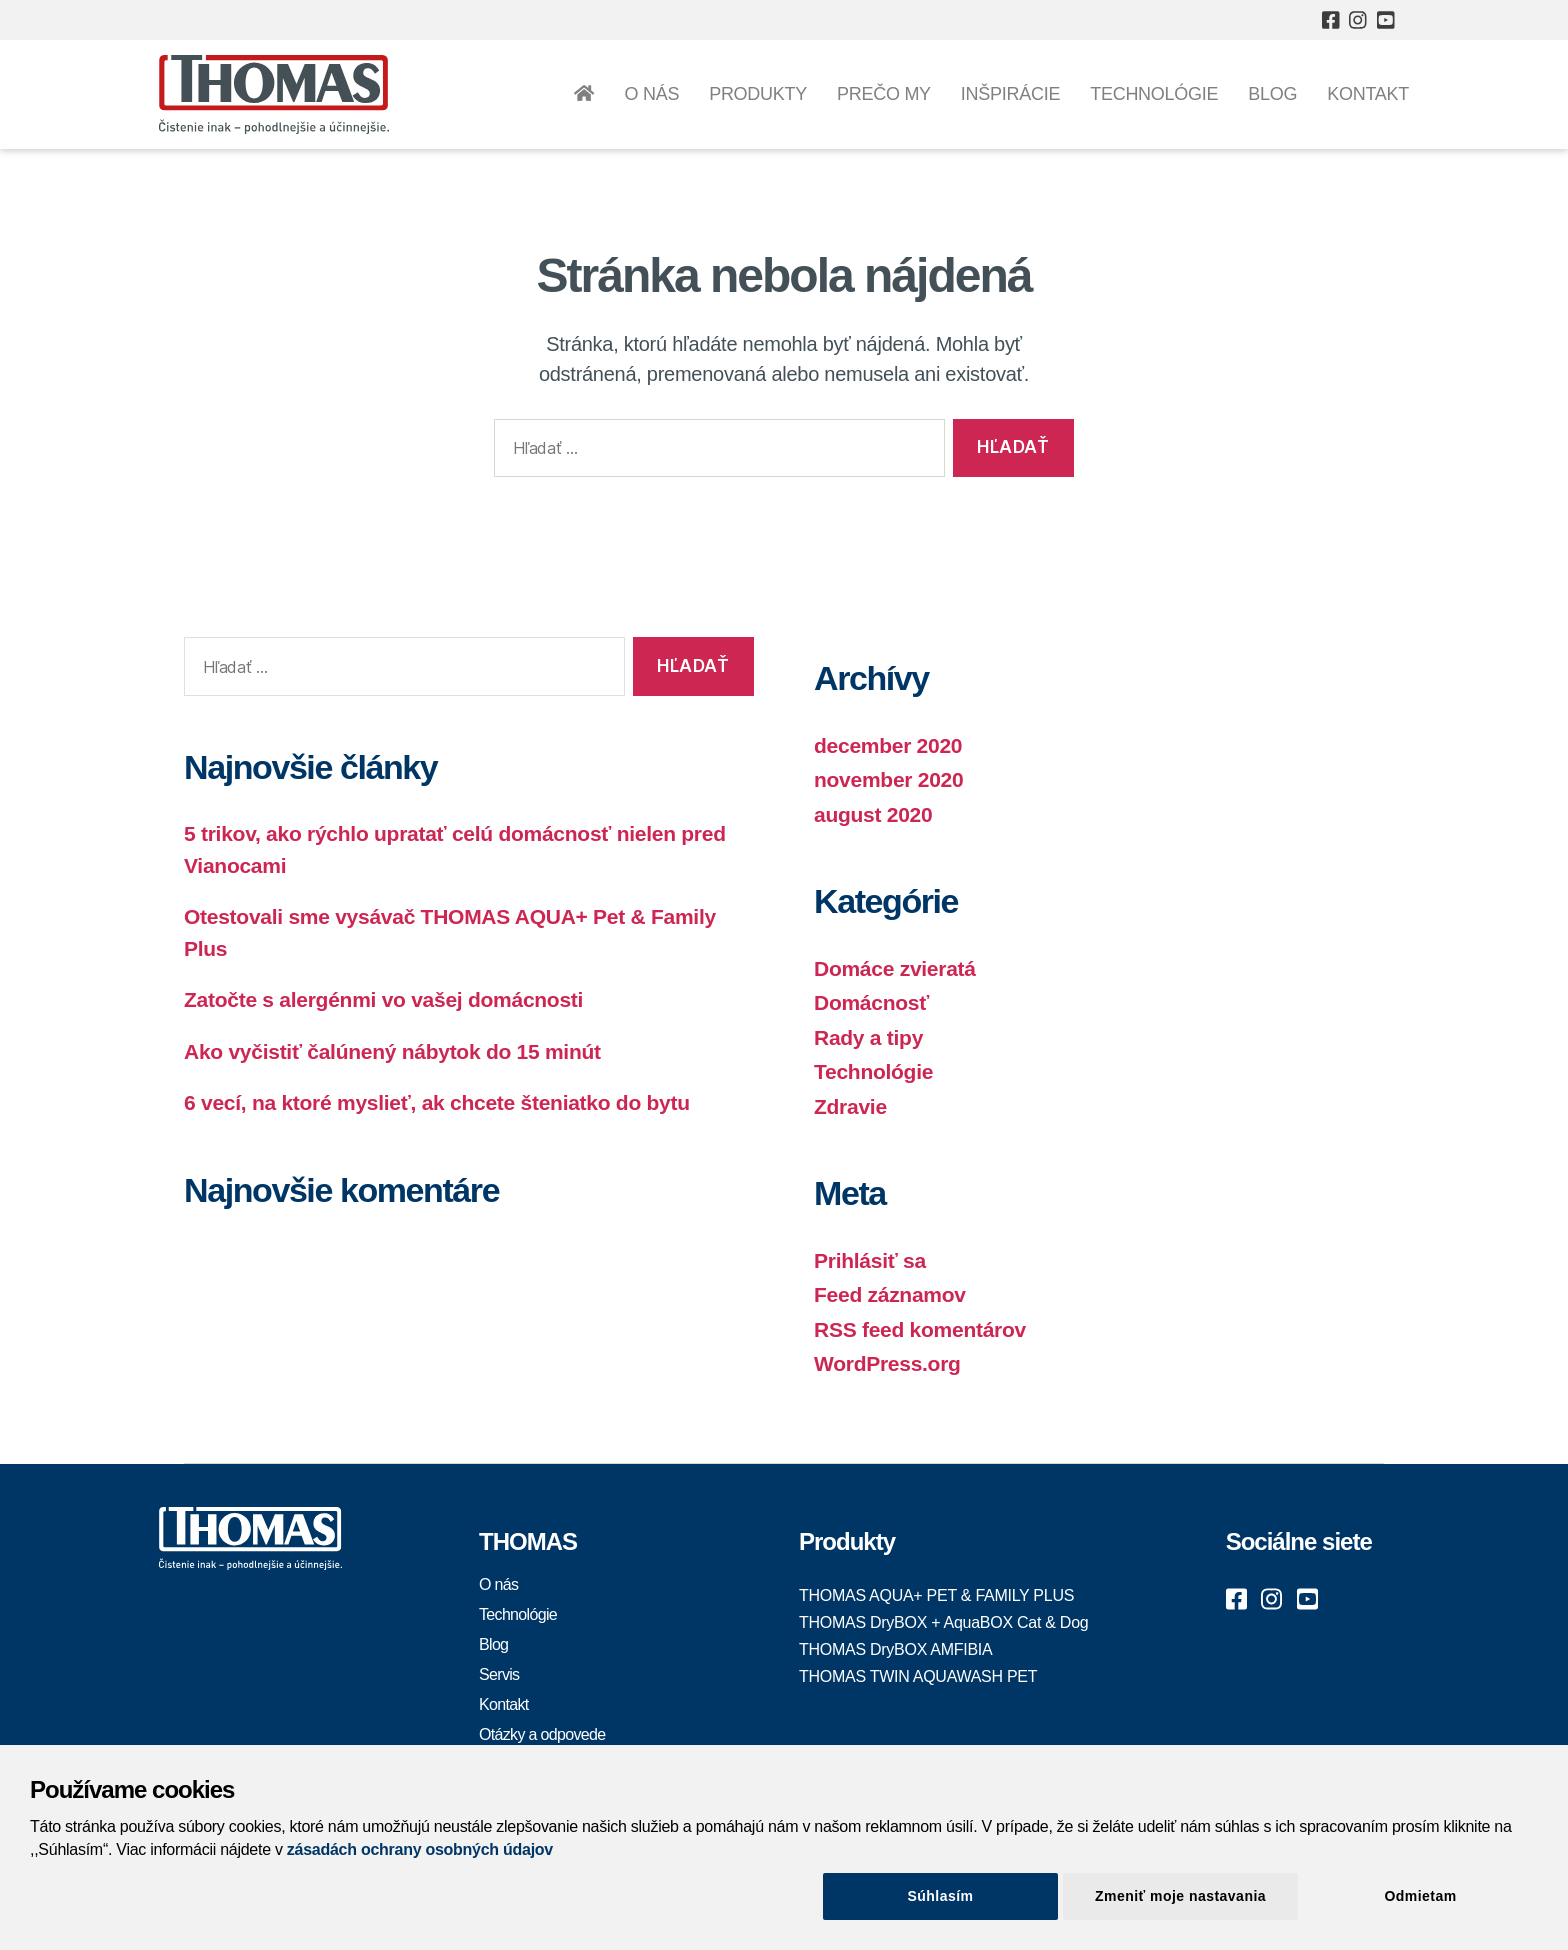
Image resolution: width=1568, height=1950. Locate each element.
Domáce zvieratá (895, 968)
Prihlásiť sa (870, 1260)
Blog (1272, 94)
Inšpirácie (1010, 94)
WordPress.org (887, 1363)
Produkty (758, 94)
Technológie (1154, 94)
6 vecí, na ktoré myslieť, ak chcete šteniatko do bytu (437, 1102)
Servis (499, 1674)
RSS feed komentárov (920, 1329)
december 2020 (888, 745)
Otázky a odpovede (542, 1734)
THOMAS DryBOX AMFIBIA (895, 1649)
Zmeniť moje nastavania (1180, 1896)
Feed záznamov (890, 1294)
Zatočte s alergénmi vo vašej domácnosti (383, 999)
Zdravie (850, 1106)
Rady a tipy (868, 1037)
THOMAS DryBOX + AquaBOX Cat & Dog (943, 1622)
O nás (651, 94)
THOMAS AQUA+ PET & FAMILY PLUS (936, 1595)
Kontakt (1368, 94)
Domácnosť (871, 1002)
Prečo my (884, 94)
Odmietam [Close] (1420, 1896)
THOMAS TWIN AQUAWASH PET (918, 1676)
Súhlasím (941, 1896)
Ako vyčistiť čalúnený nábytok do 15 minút (392, 1051)
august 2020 (873, 814)
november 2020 (888, 779)
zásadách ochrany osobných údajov (420, 1849)
